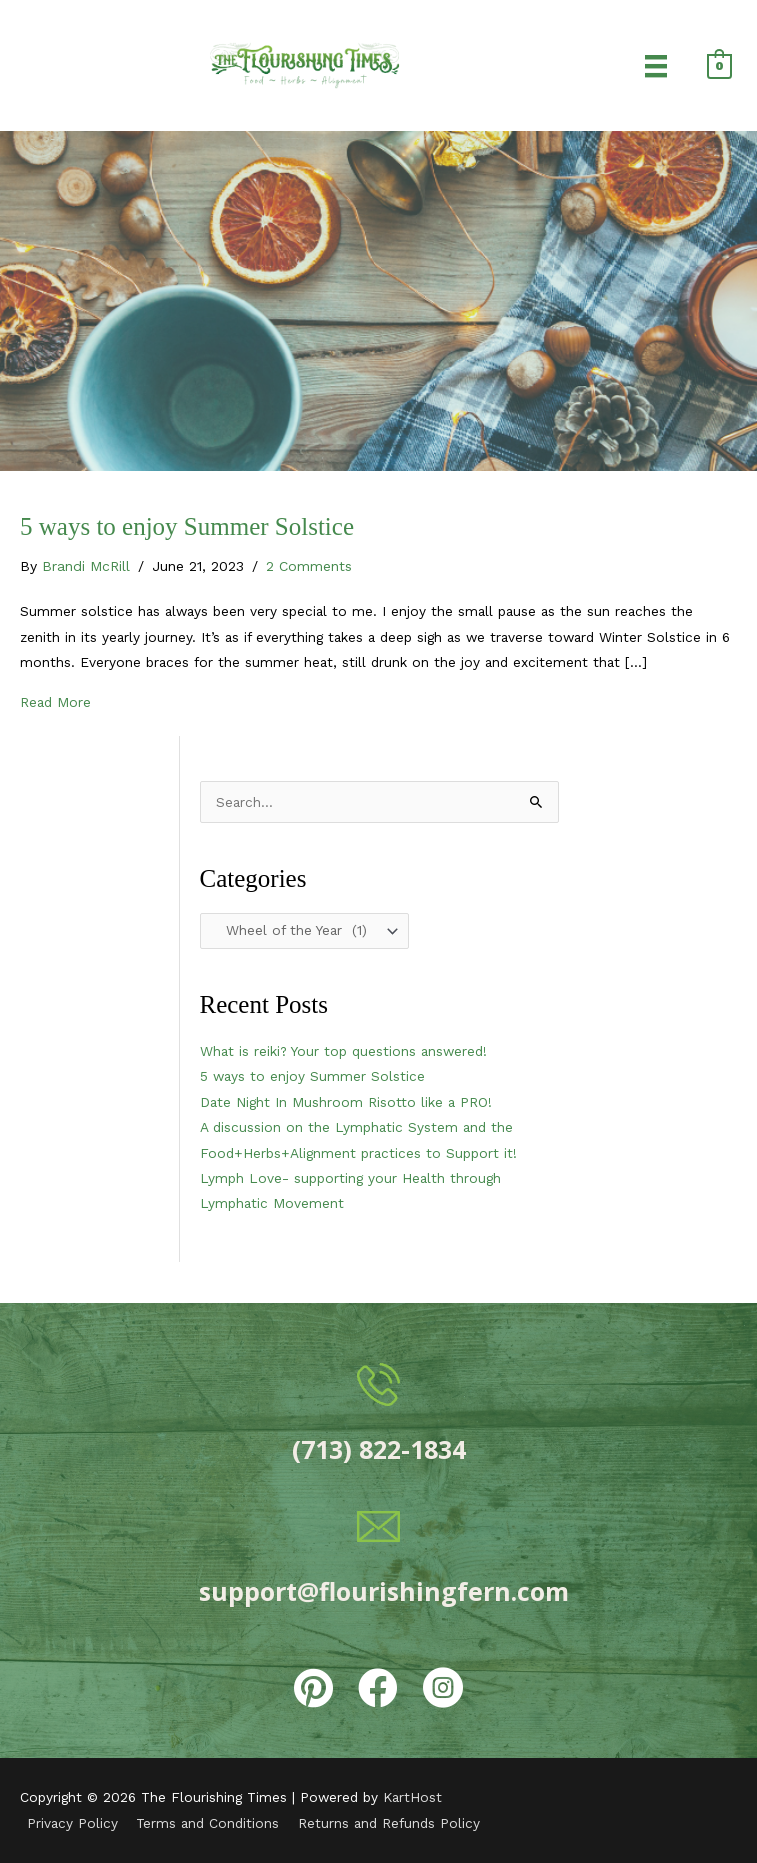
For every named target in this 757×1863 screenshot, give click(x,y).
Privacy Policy (72, 1823)
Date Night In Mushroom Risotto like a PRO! (346, 1102)
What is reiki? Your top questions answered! (343, 1051)
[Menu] (656, 65)
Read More (55, 700)
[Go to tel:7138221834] (379, 1414)
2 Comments (309, 566)
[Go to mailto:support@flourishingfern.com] (379, 1556)
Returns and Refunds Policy (389, 1823)
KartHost (412, 1797)
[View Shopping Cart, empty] (719, 65)
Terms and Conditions (207, 1823)
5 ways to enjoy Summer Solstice (187, 526)
